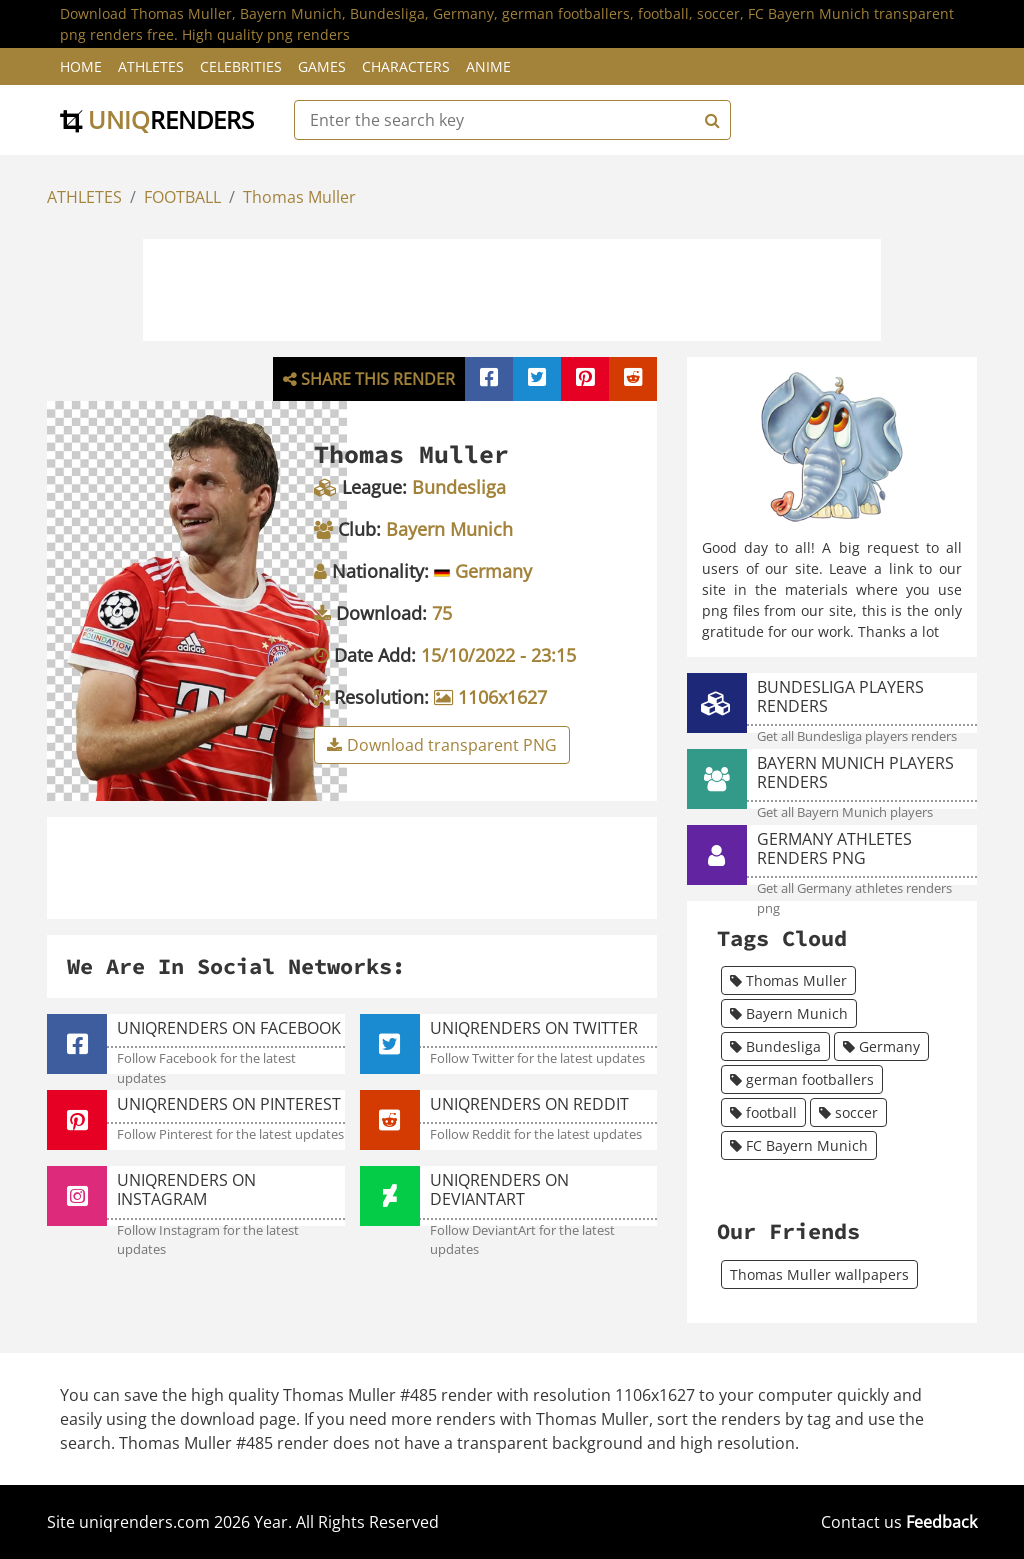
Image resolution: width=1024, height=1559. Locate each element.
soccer (848, 1112)
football (763, 1112)
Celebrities (241, 66)
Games (322, 66)
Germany (881, 1046)
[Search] (710, 120)
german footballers (802, 1079)
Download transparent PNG (442, 745)
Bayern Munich (789, 1013)
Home (81, 66)
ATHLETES (84, 197)
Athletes (151, 66)
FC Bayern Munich (799, 1145)
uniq (157, 119)
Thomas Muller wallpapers (819, 1274)
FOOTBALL (182, 197)
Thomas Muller (299, 197)
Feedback (941, 1522)
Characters (406, 66)
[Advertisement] (512, 287)
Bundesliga (775, 1046)
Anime (488, 66)
